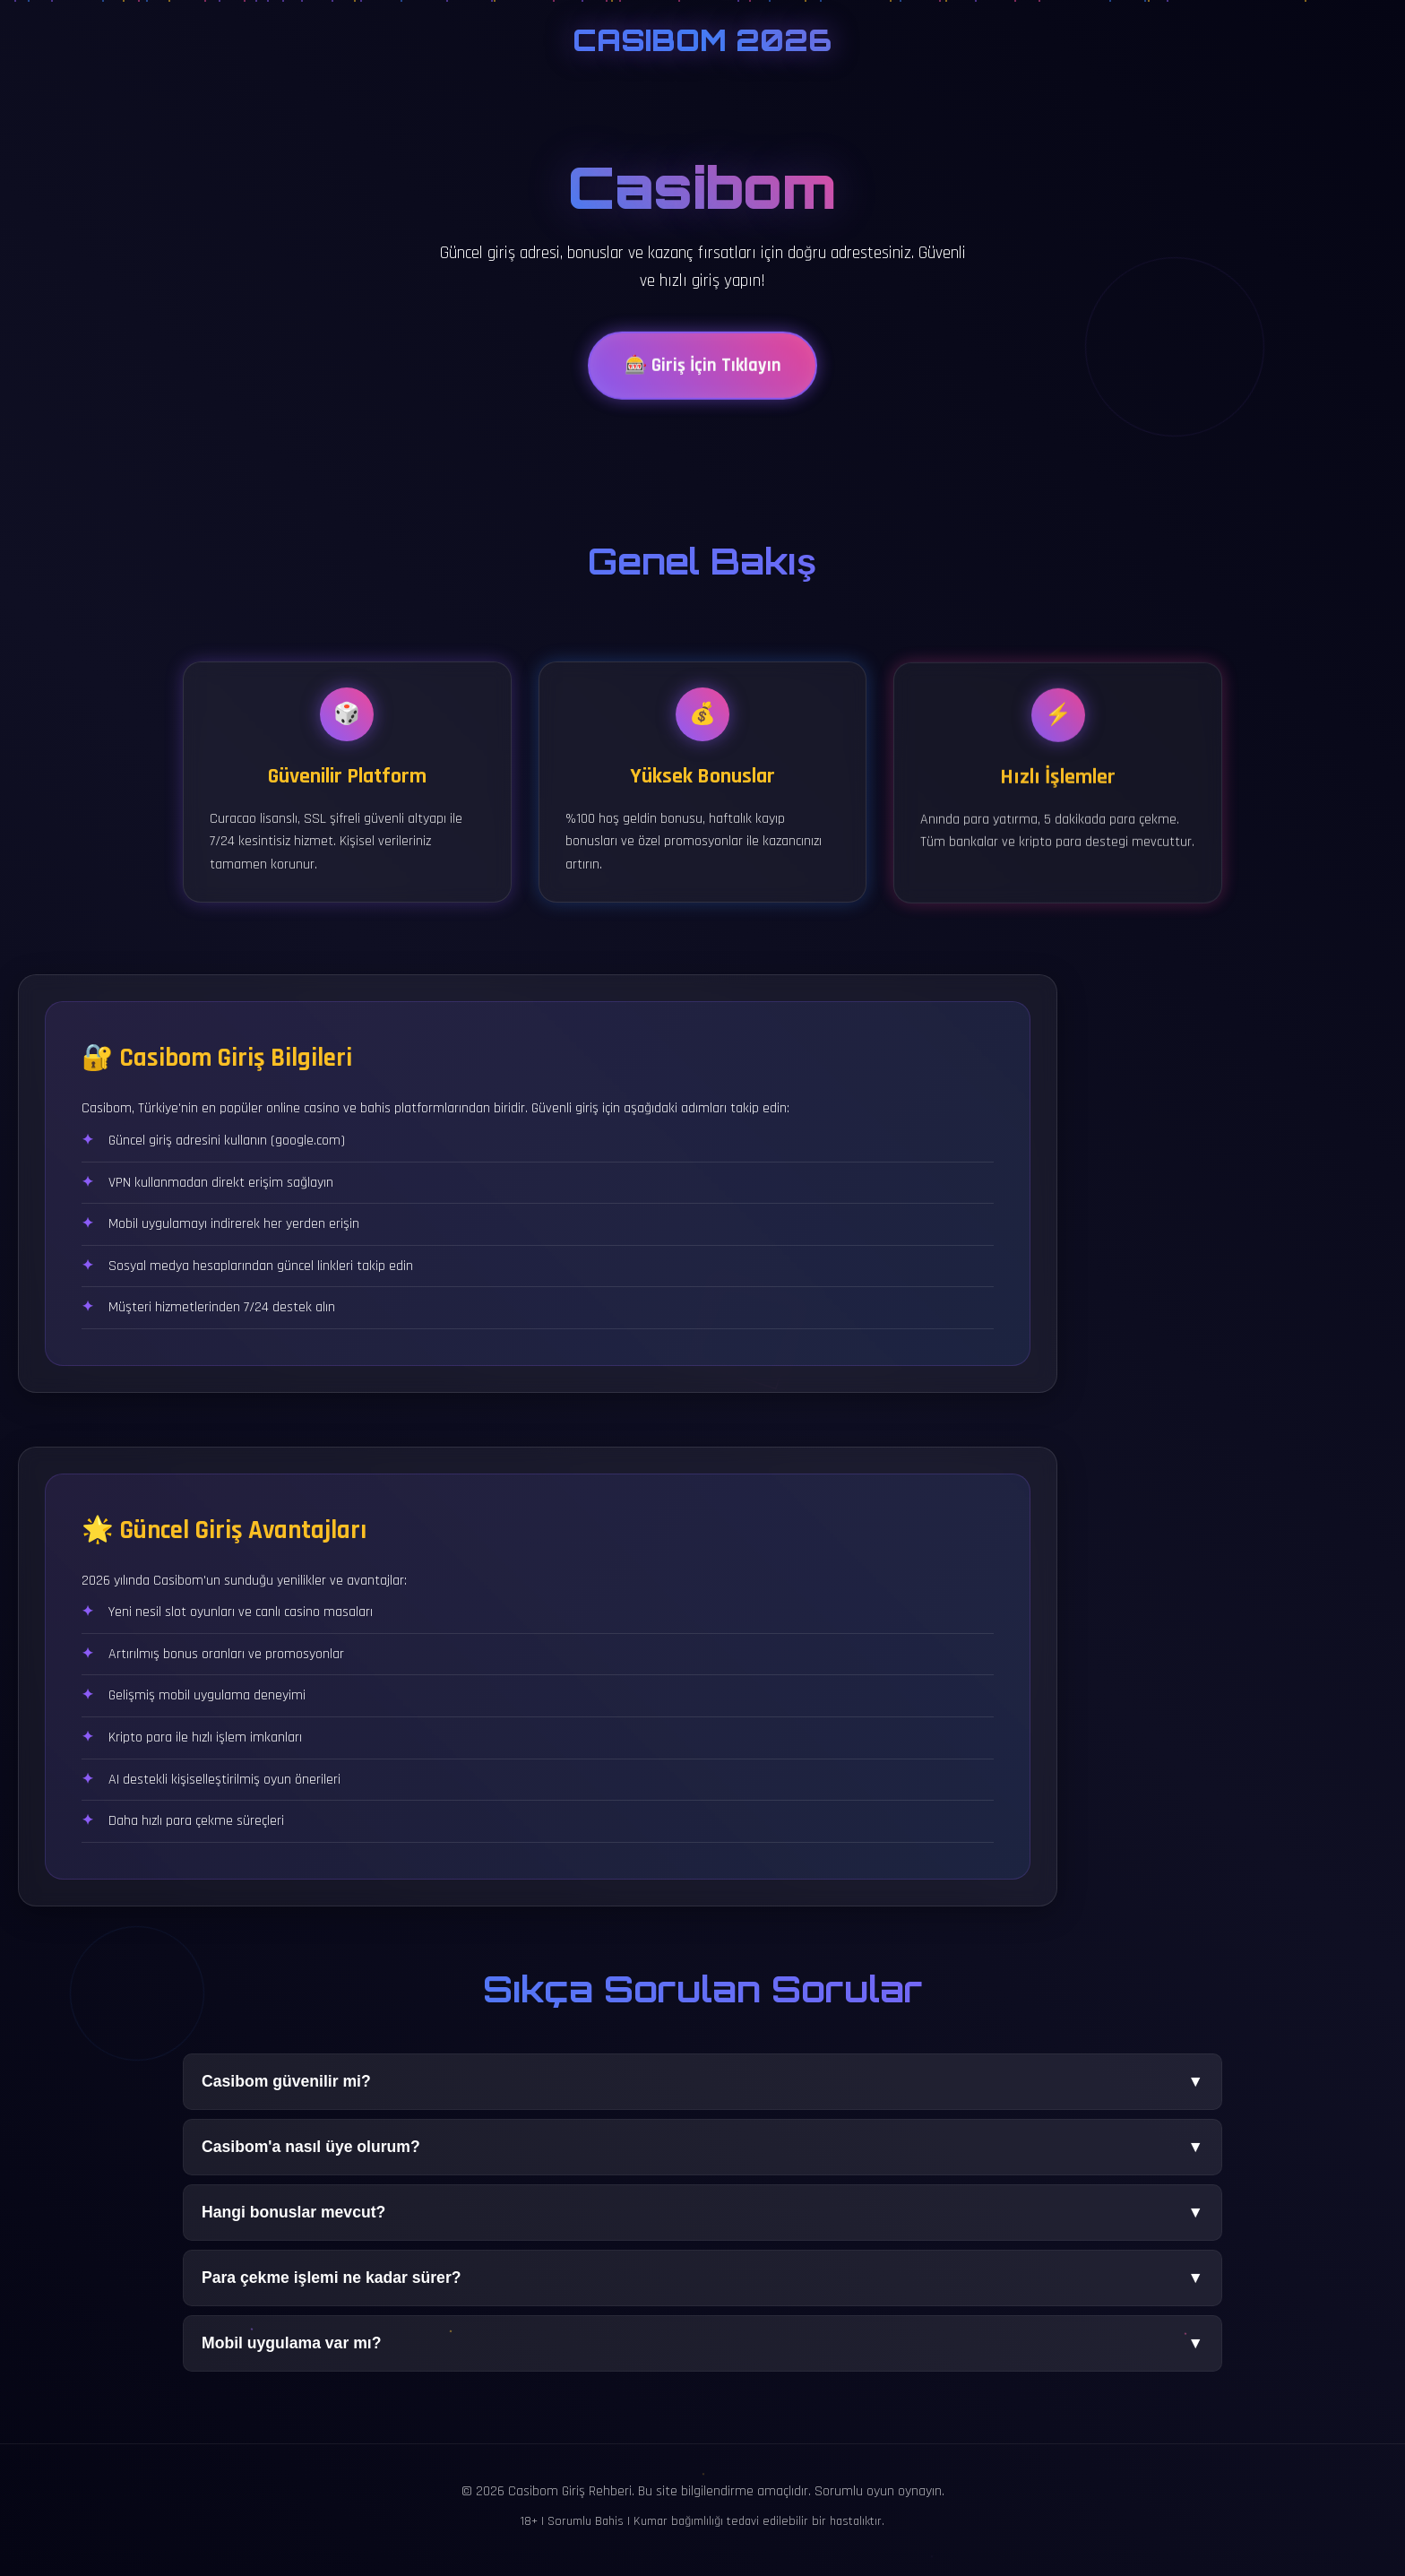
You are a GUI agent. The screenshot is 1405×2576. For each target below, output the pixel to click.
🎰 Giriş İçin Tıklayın (702, 371)
